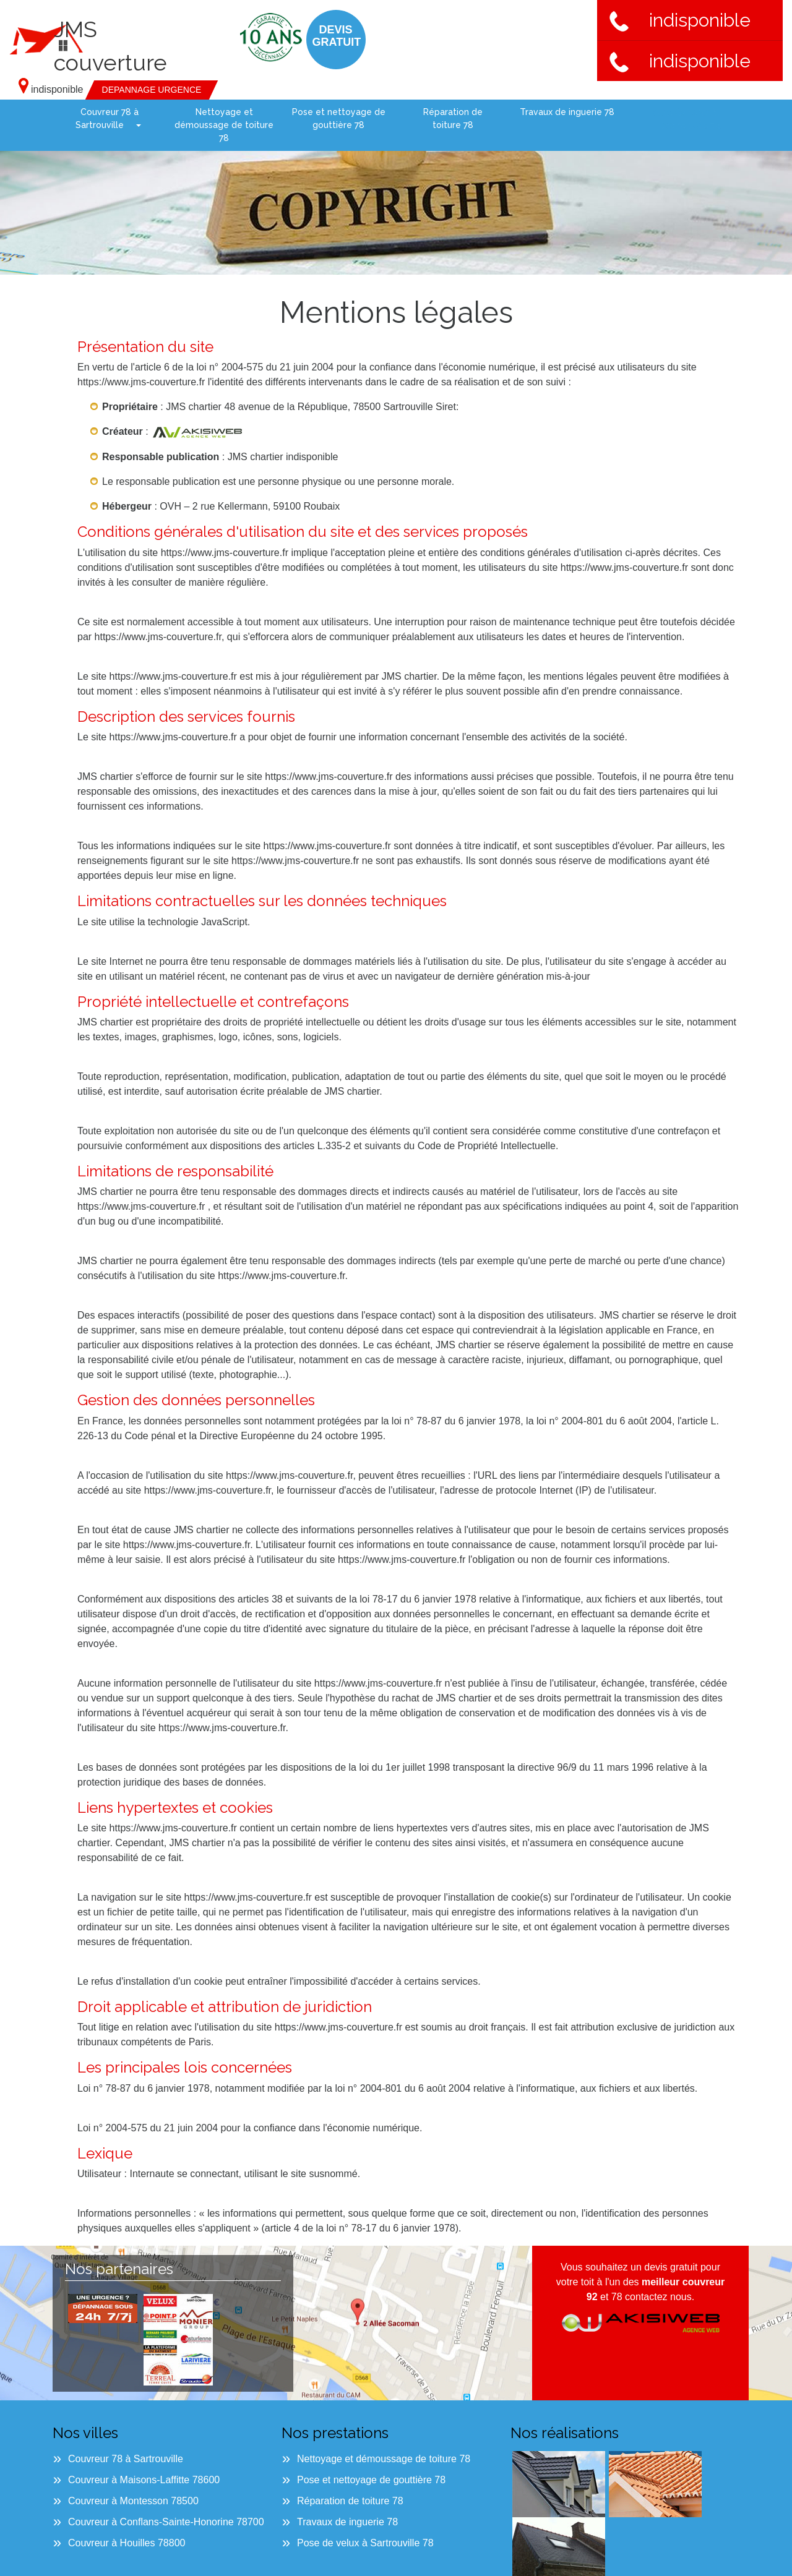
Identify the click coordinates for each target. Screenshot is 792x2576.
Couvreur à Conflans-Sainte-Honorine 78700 (166, 2522)
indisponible (680, 20)
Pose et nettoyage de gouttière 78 (338, 118)
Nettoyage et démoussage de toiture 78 (223, 125)
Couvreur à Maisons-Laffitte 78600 (144, 2480)
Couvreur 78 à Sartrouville (107, 118)
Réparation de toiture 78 (453, 118)
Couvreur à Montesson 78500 (133, 2501)
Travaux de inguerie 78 (567, 112)
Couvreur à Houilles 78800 (126, 2543)
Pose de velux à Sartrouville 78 (677, 124)
